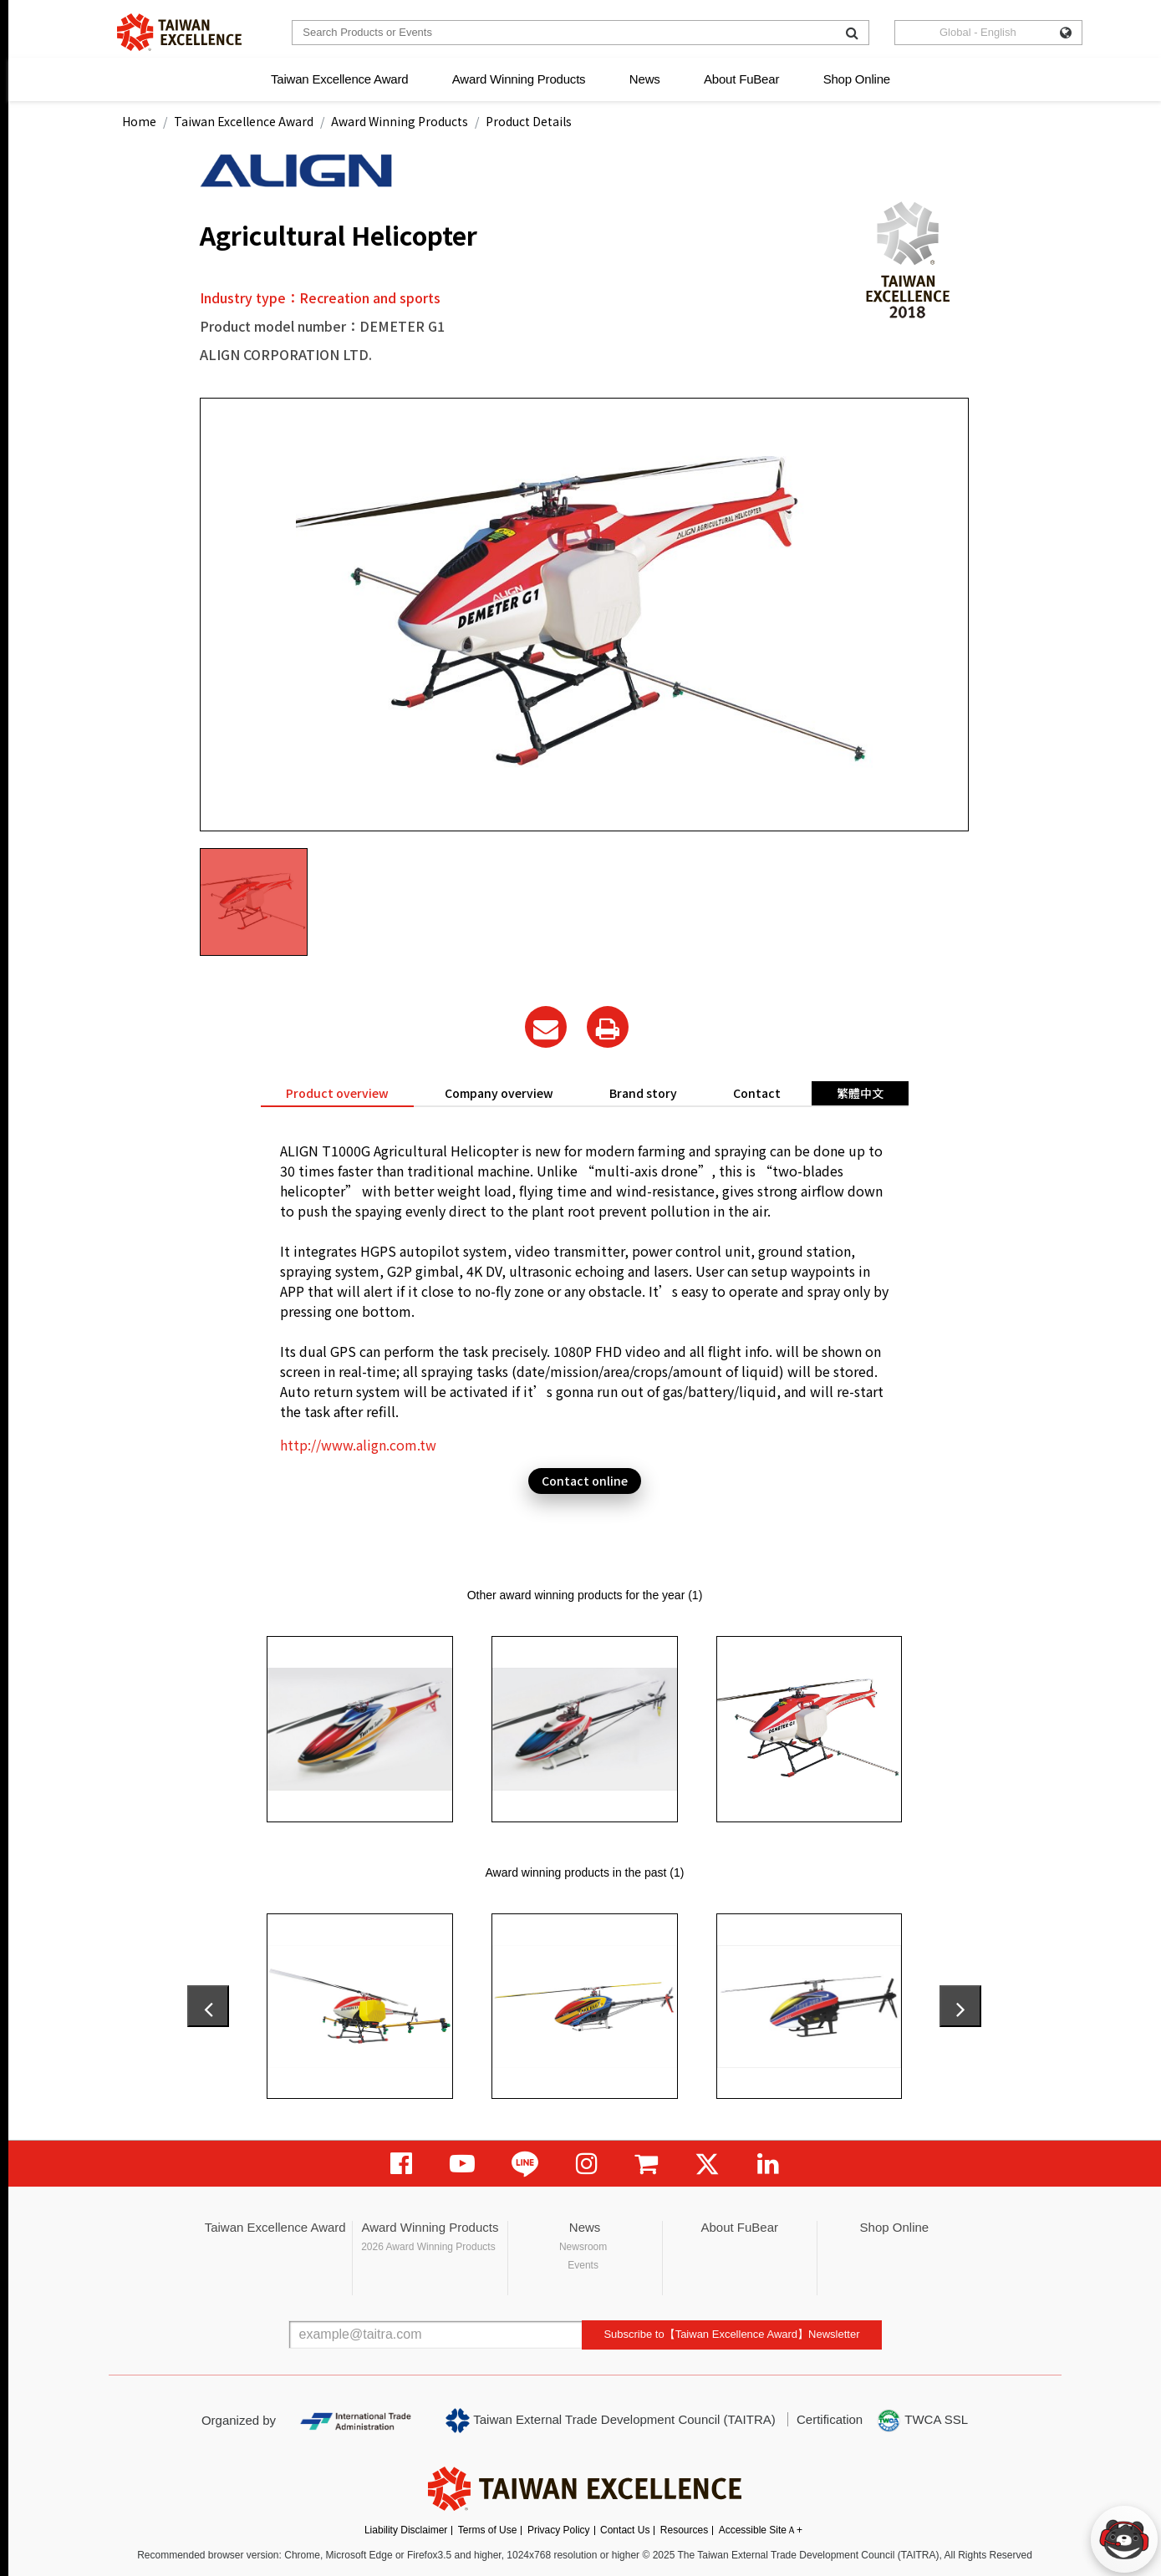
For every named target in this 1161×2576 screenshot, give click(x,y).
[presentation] (208, 2006)
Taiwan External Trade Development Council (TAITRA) (611, 2420)
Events (583, 2265)
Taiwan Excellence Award (339, 79)
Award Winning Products (519, 79)
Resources (684, 2530)
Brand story (643, 1093)
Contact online (585, 1480)
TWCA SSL (922, 2420)
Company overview (499, 1093)
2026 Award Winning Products (428, 2247)
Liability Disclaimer (405, 2530)
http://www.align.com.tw (358, 1445)
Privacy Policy (558, 2530)
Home (139, 121)
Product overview (337, 1093)
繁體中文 (860, 1093)
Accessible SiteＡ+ (760, 2530)
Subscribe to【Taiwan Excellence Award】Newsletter (731, 2334)
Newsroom (583, 2247)
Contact (757, 1093)
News (644, 79)
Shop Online (856, 79)
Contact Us (624, 2530)
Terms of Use (487, 2530)
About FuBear (741, 79)
